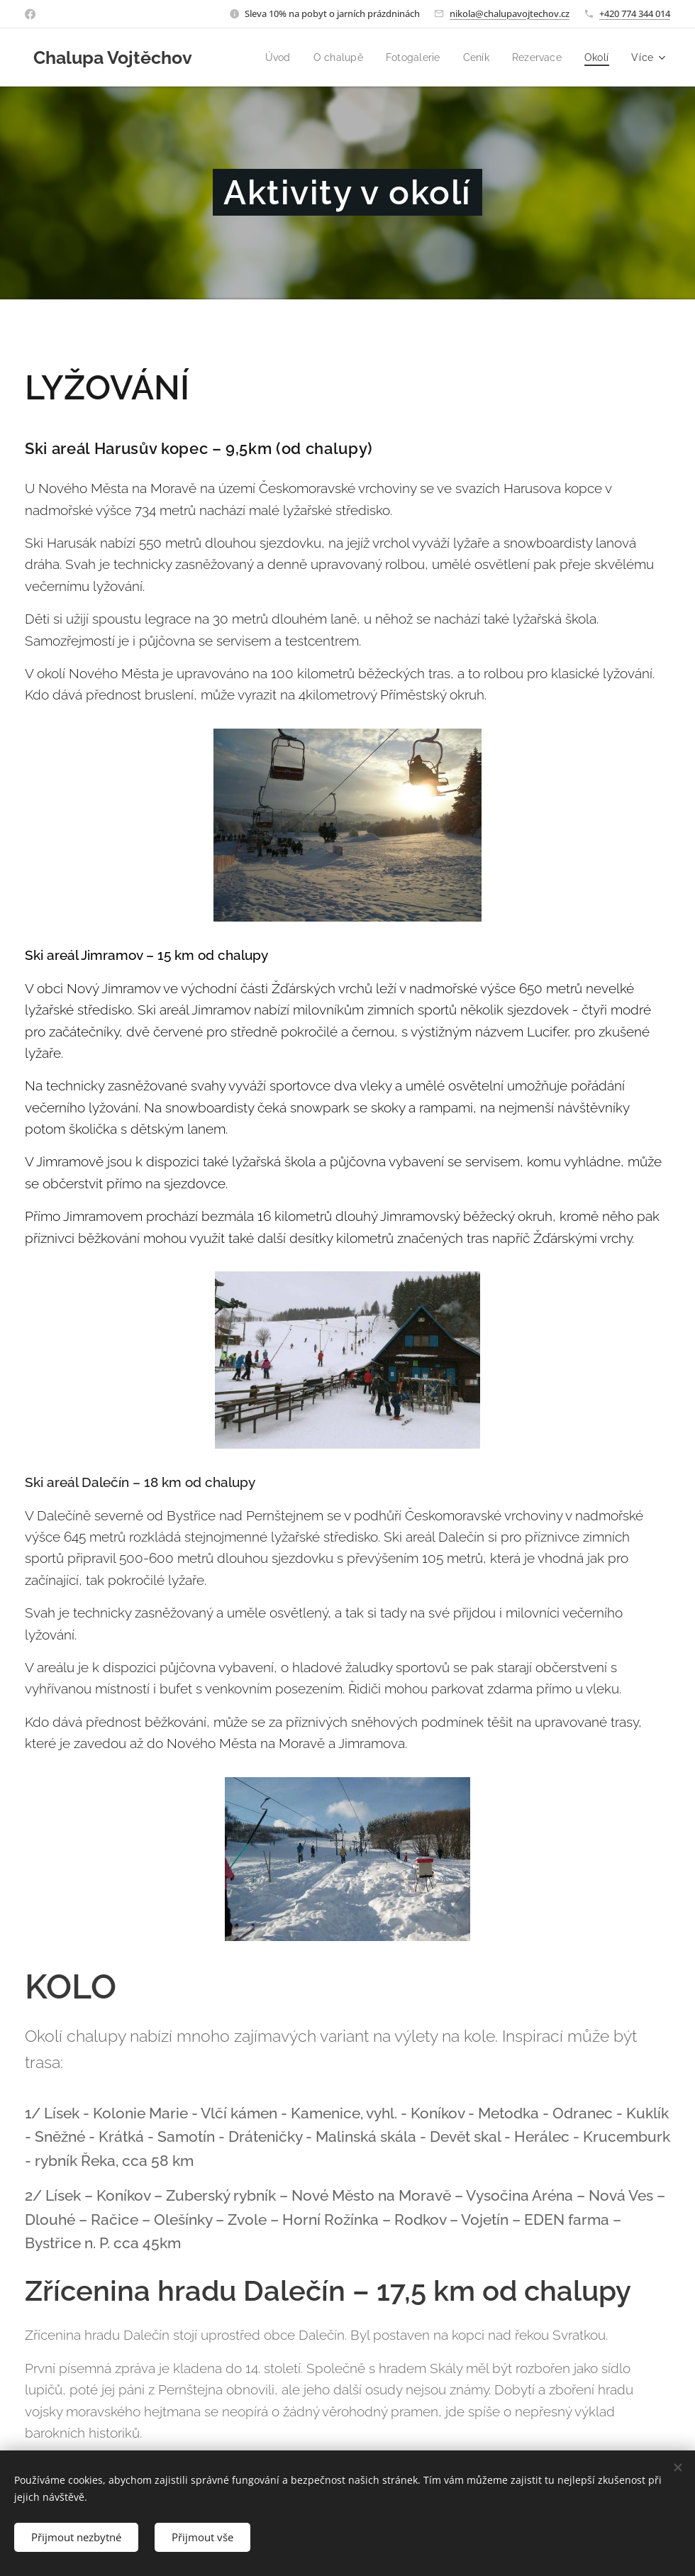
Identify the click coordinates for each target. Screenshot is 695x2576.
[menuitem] (268, 57)
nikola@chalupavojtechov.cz (509, 13)
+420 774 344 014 (634, 13)
